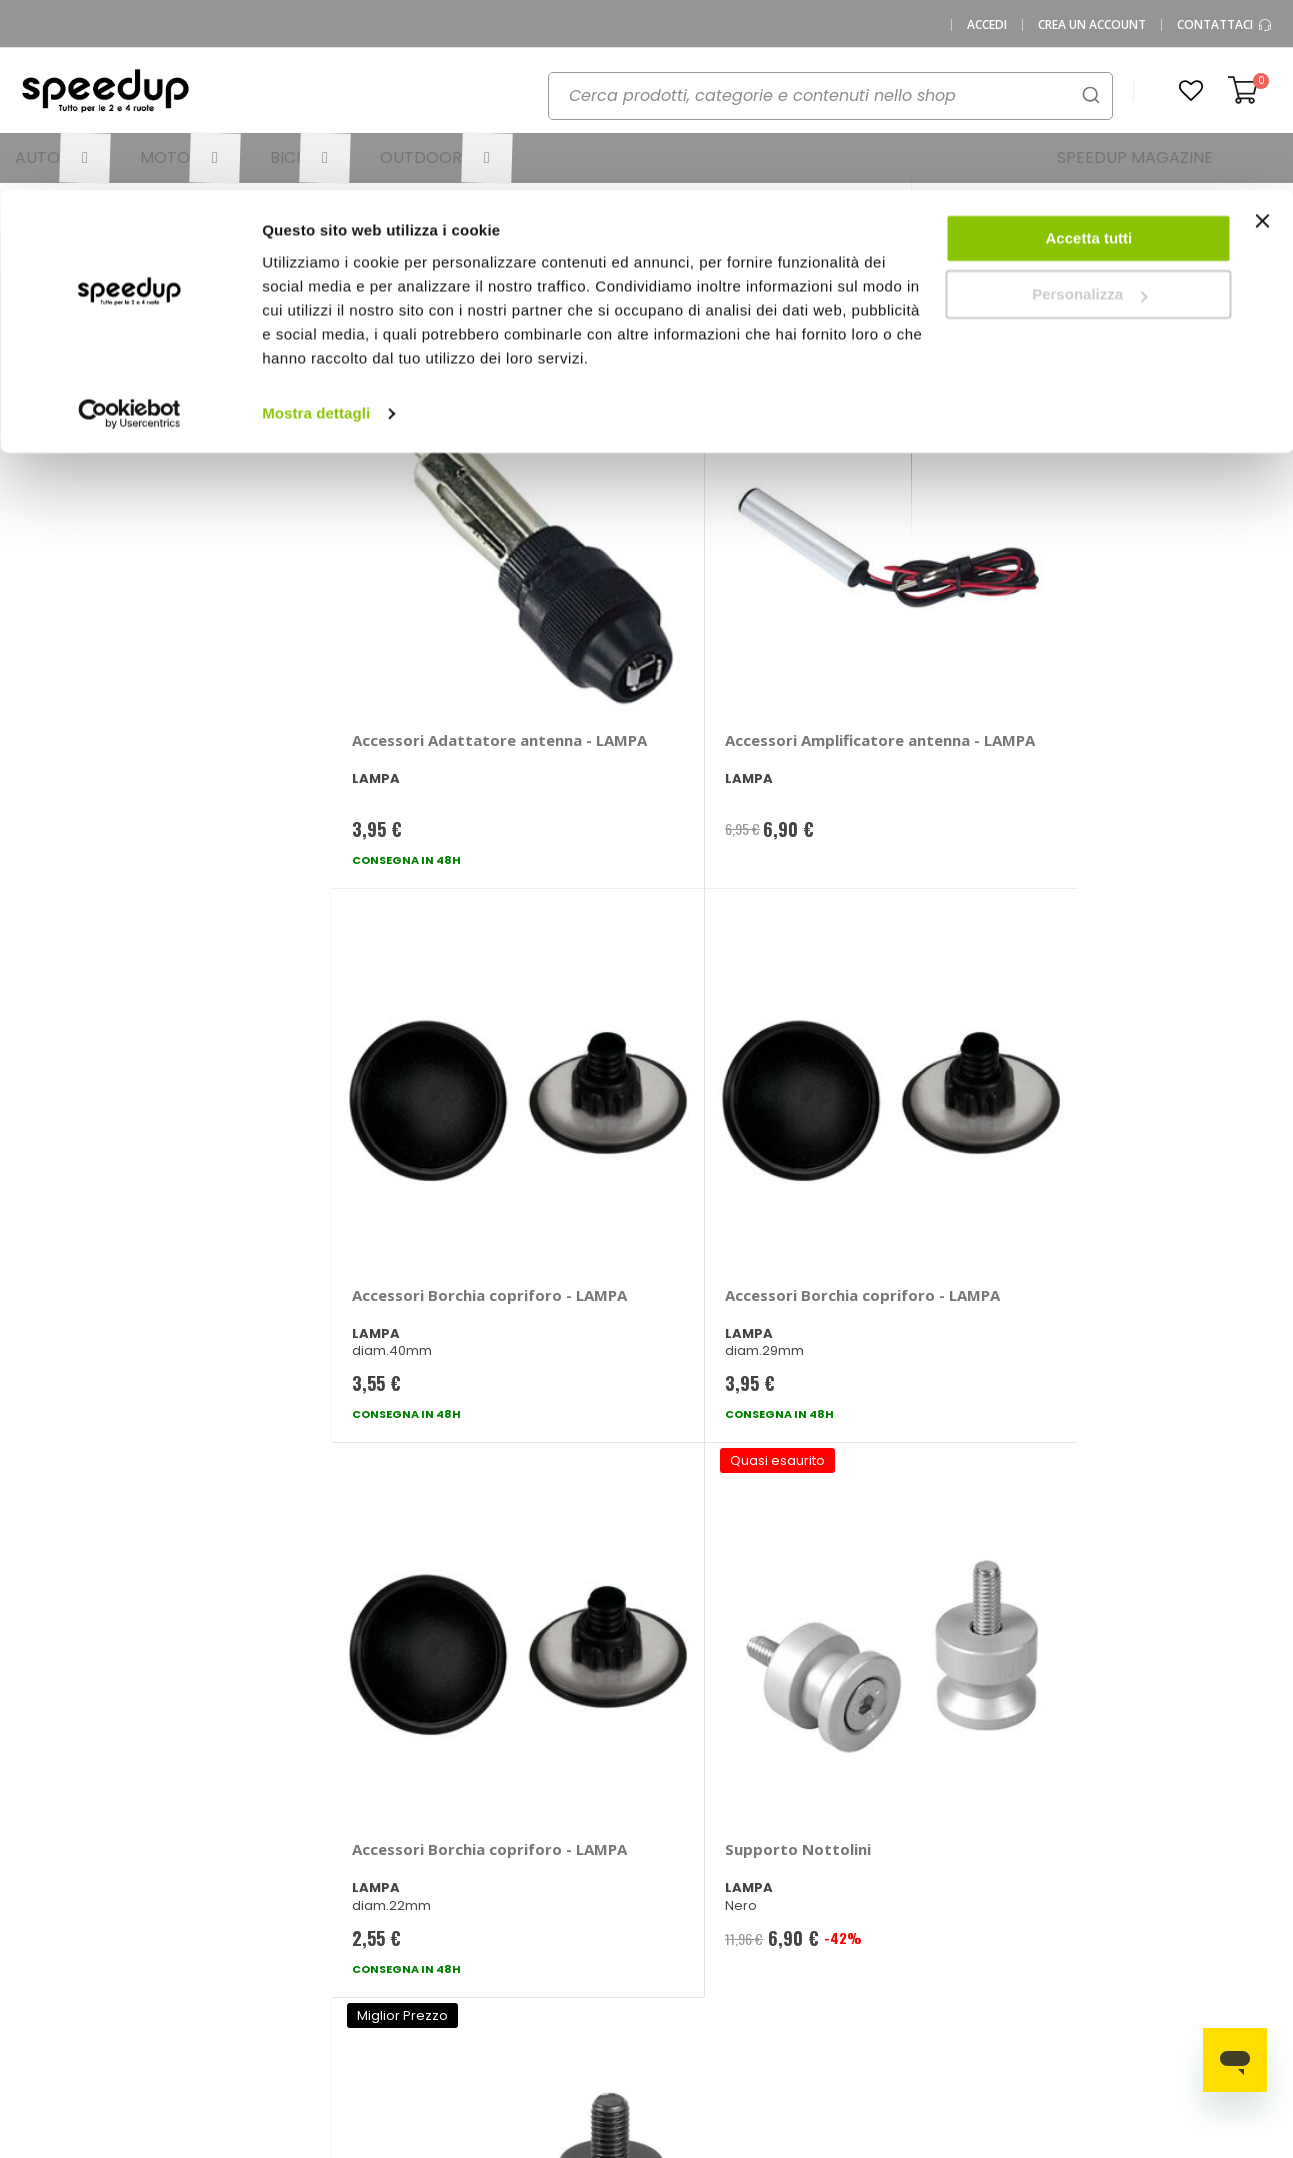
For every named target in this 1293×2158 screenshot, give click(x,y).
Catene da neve (1184, 1823)
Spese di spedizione (550, 1902)
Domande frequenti (402, 1856)
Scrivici (360, 1889)
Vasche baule (1176, 1889)
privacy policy (766, 1512)
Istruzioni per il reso (546, 1935)
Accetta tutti (1089, 48)
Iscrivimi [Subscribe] (647, 1564)
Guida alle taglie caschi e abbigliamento (861, 1935)
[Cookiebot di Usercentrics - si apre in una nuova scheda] (129, 224)
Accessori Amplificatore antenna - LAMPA (673, 623)
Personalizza (1089, 105)
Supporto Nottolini (662, 1022)
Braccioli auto (1029, 1856)
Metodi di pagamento (555, 1823)
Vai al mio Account (398, 1823)
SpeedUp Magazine (226, 1889)
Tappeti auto (1172, 1922)
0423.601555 (262, 1823)
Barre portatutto (1037, 1823)
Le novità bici (849, 1889)
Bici (673, 1935)
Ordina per (366, 303)
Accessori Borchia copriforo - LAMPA (894, 613)
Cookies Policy (208, 1988)
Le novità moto (855, 1856)
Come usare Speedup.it (525, 1863)
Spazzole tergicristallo (1203, 1856)
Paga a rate (522, 1968)
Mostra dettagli (316, 223)
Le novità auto (853, 1823)
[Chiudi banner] (1262, 40)
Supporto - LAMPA (894, 1022)
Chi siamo (193, 1856)
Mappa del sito (209, 1922)
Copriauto (1018, 1889)
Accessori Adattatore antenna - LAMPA (434, 613)
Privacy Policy (205, 1955)
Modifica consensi (220, 2021)
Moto (678, 1902)
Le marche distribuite (696, 1830)
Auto (677, 1869)
